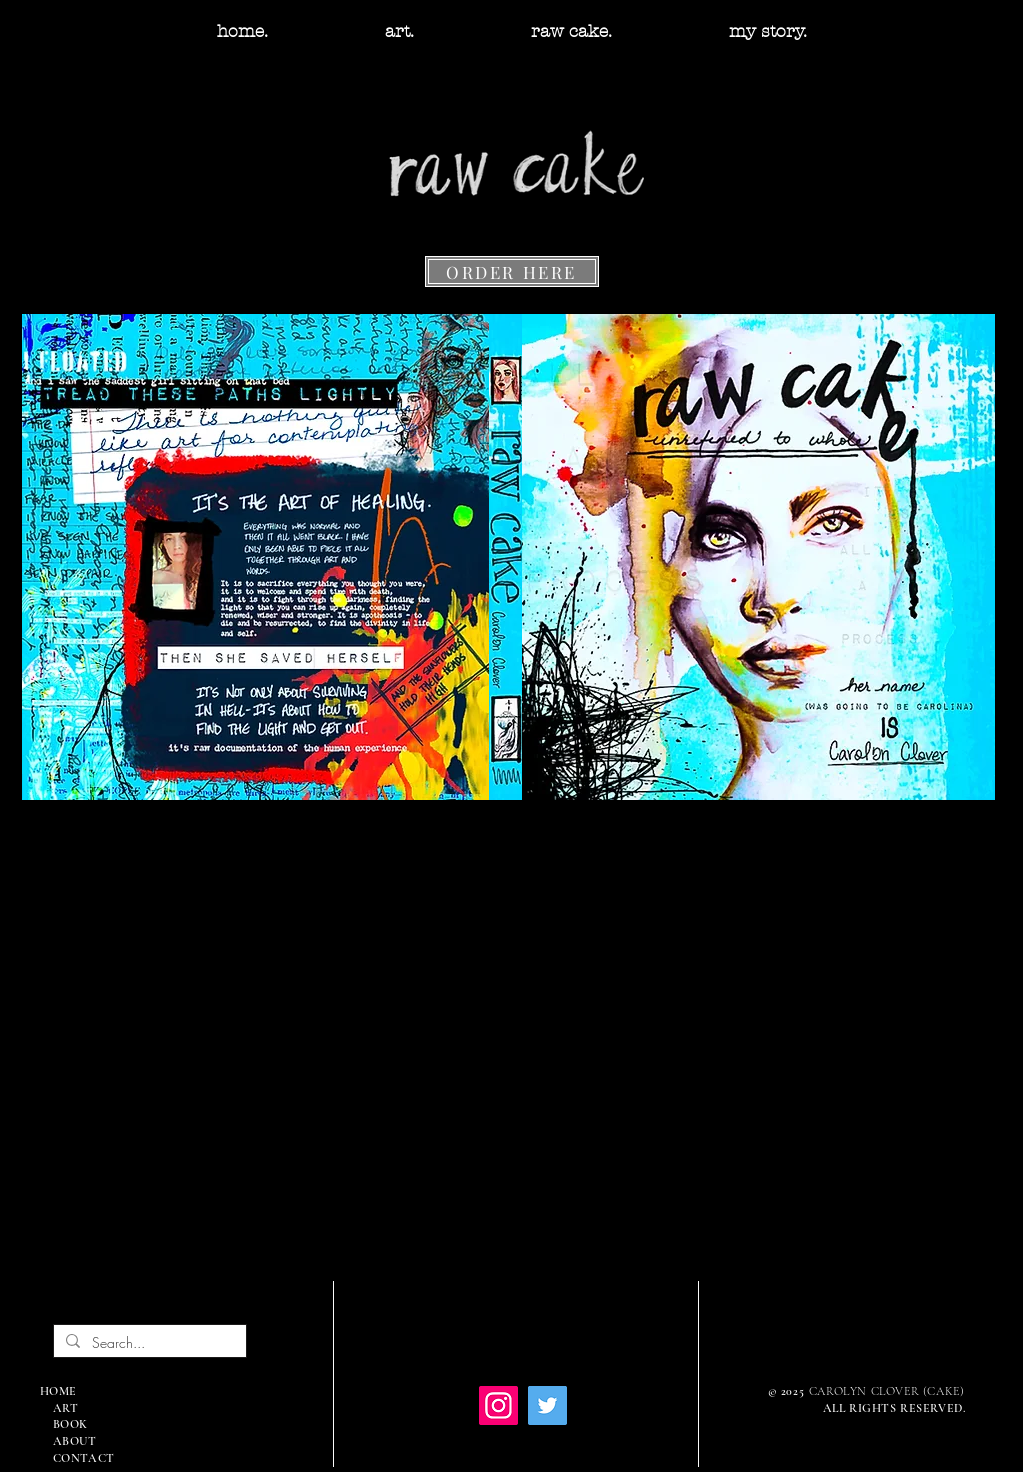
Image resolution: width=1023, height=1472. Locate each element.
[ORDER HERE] (512, 271)
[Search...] (148, 1343)
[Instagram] (498, 1405)
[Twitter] (547, 1405)
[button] (400, 31)
